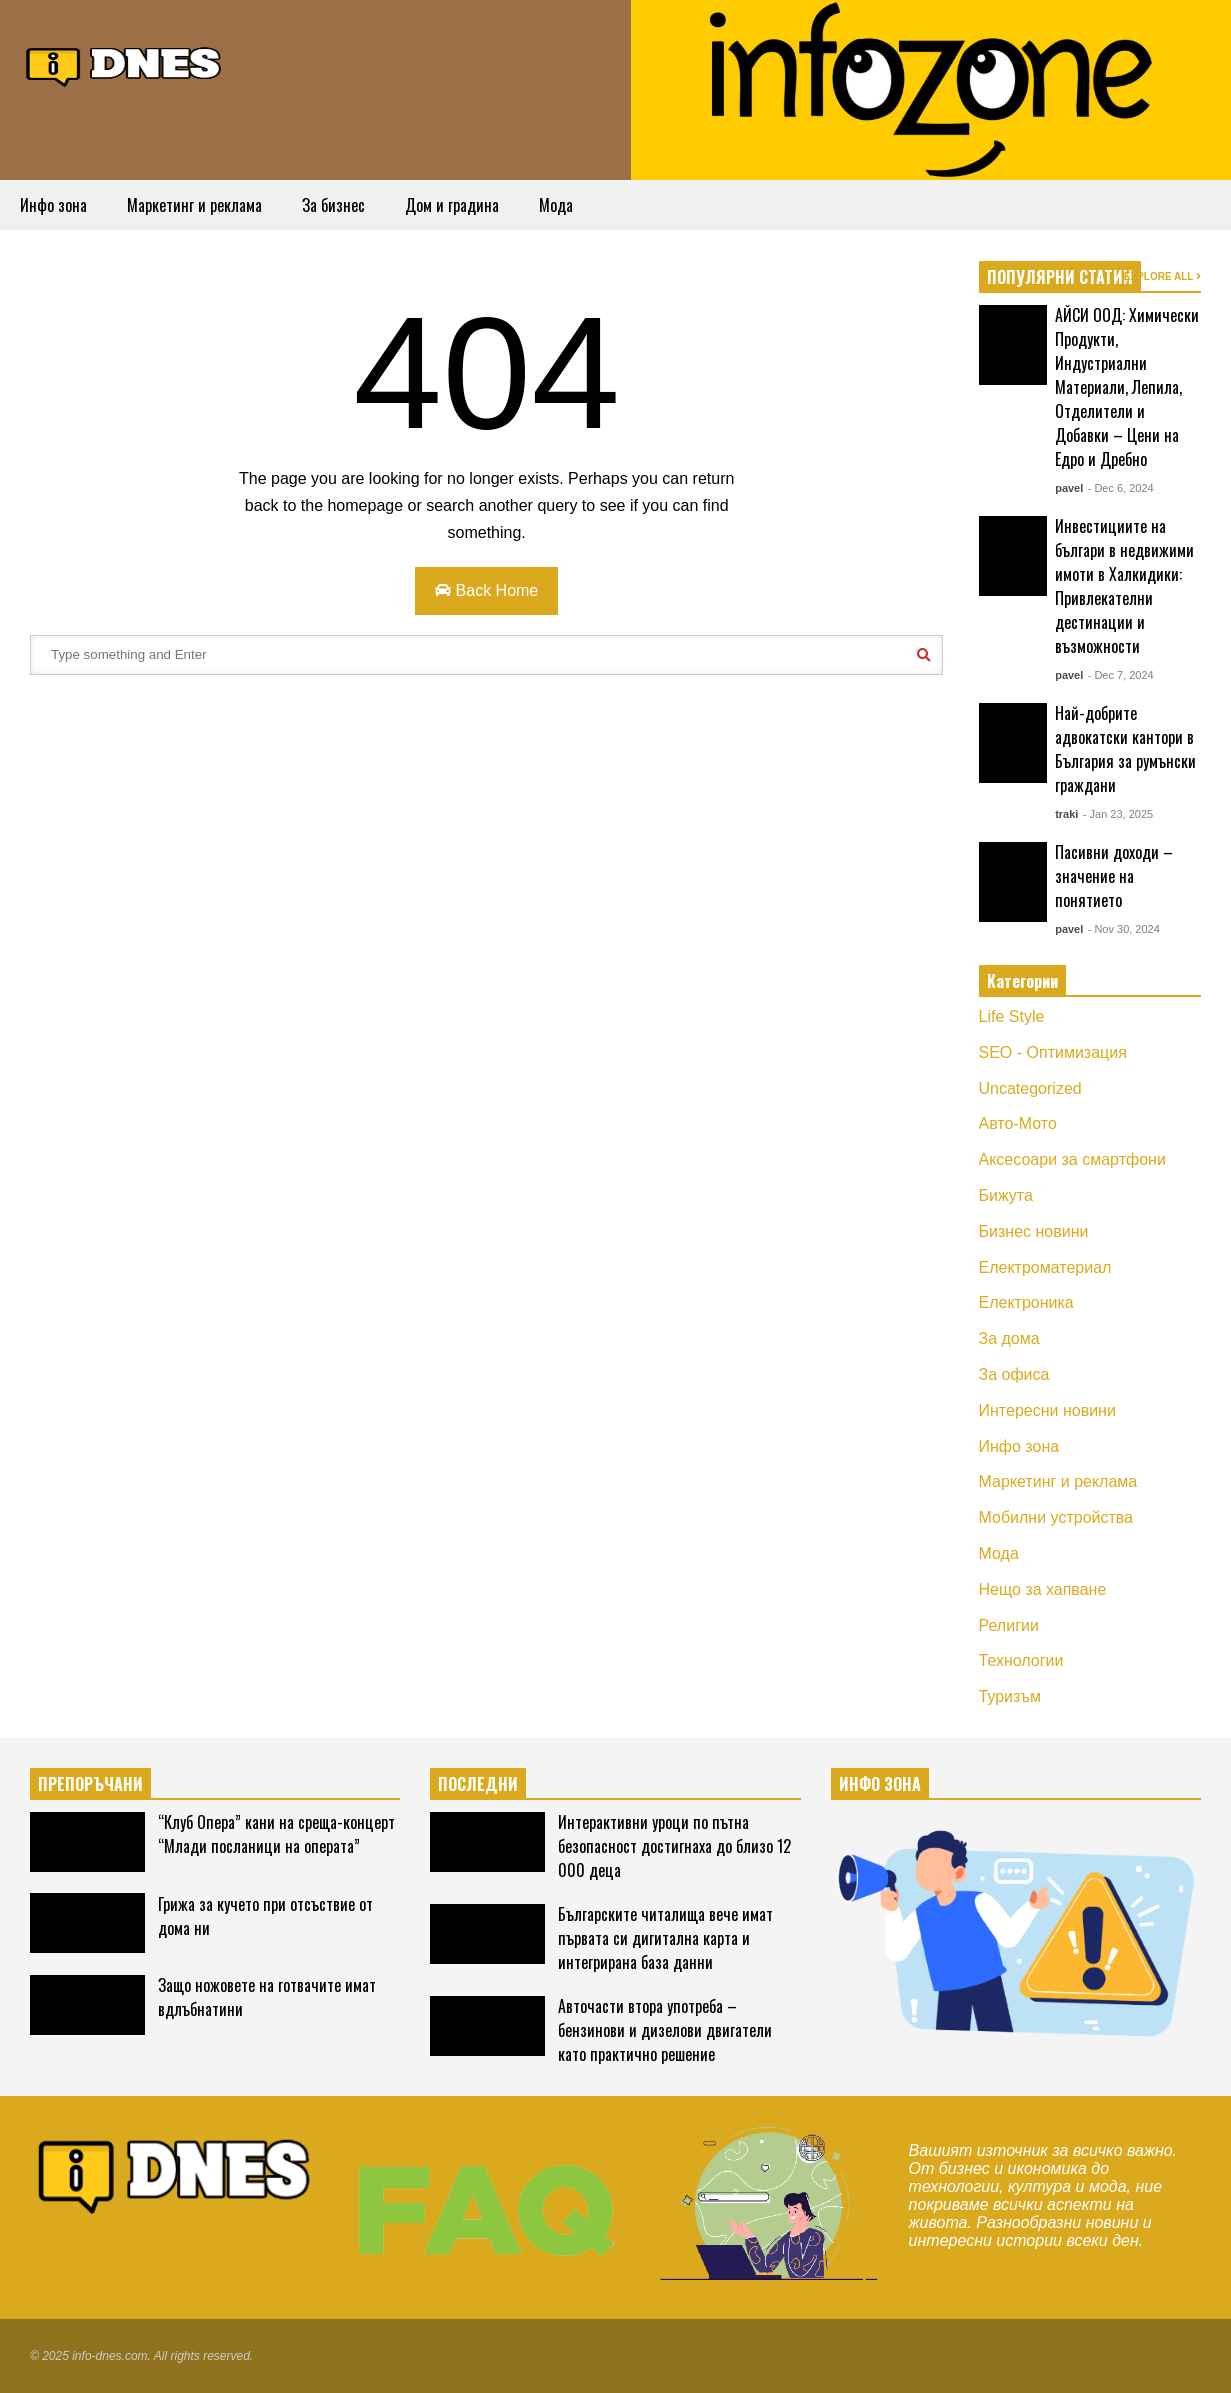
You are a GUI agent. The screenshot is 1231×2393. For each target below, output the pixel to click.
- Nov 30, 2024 (1124, 929)
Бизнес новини (1034, 1231)
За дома (1009, 1338)
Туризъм (1010, 1696)
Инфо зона (53, 205)
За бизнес (333, 205)
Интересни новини (1047, 1410)
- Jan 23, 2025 (1118, 814)
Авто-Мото (1018, 1123)
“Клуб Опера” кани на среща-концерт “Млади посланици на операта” (276, 1834)
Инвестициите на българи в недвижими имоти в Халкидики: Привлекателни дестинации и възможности (1124, 586)
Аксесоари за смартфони (1072, 1159)
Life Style (1012, 1016)
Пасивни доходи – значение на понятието (1114, 876)
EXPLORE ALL (1162, 276)
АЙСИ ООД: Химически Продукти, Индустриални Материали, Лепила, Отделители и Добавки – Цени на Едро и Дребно (1127, 387)
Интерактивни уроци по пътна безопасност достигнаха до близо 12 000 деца (674, 1846)
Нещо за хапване (1043, 1589)
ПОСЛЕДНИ (478, 1784)
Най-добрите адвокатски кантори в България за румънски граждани (1125, 749)
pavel (1069, 488)
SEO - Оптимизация (1053, 1052)
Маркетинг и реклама (194, 205)
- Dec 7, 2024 (1121, 675)
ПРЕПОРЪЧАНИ (90, 1784)
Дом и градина (452, 205)
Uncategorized (1030, 1088)
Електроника (1026, 1302)
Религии (1009, 1625)
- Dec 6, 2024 (1121, 488)
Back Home (486, 590)
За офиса (1014, 1374)
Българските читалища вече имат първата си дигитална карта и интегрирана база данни (665, 1938)
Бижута (1006, 1195)
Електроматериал (1045, 1267)
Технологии (1021, 1660)
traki (1066, 814)
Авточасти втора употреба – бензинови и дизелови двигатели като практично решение (665, 2030)
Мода (556, 205)
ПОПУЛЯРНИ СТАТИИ (1060, 277)
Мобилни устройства (1056, 1517)
